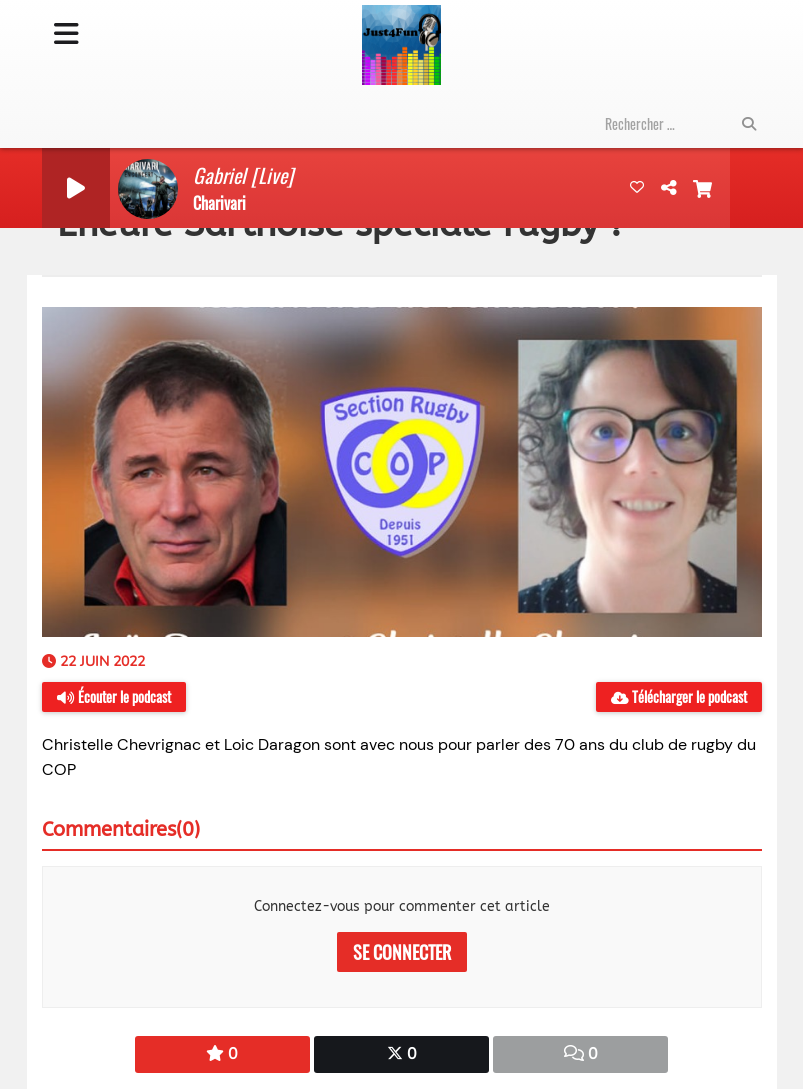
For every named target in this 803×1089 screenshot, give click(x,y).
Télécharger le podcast (679, 696)
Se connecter (402, 952)
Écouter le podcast (114, 696)
